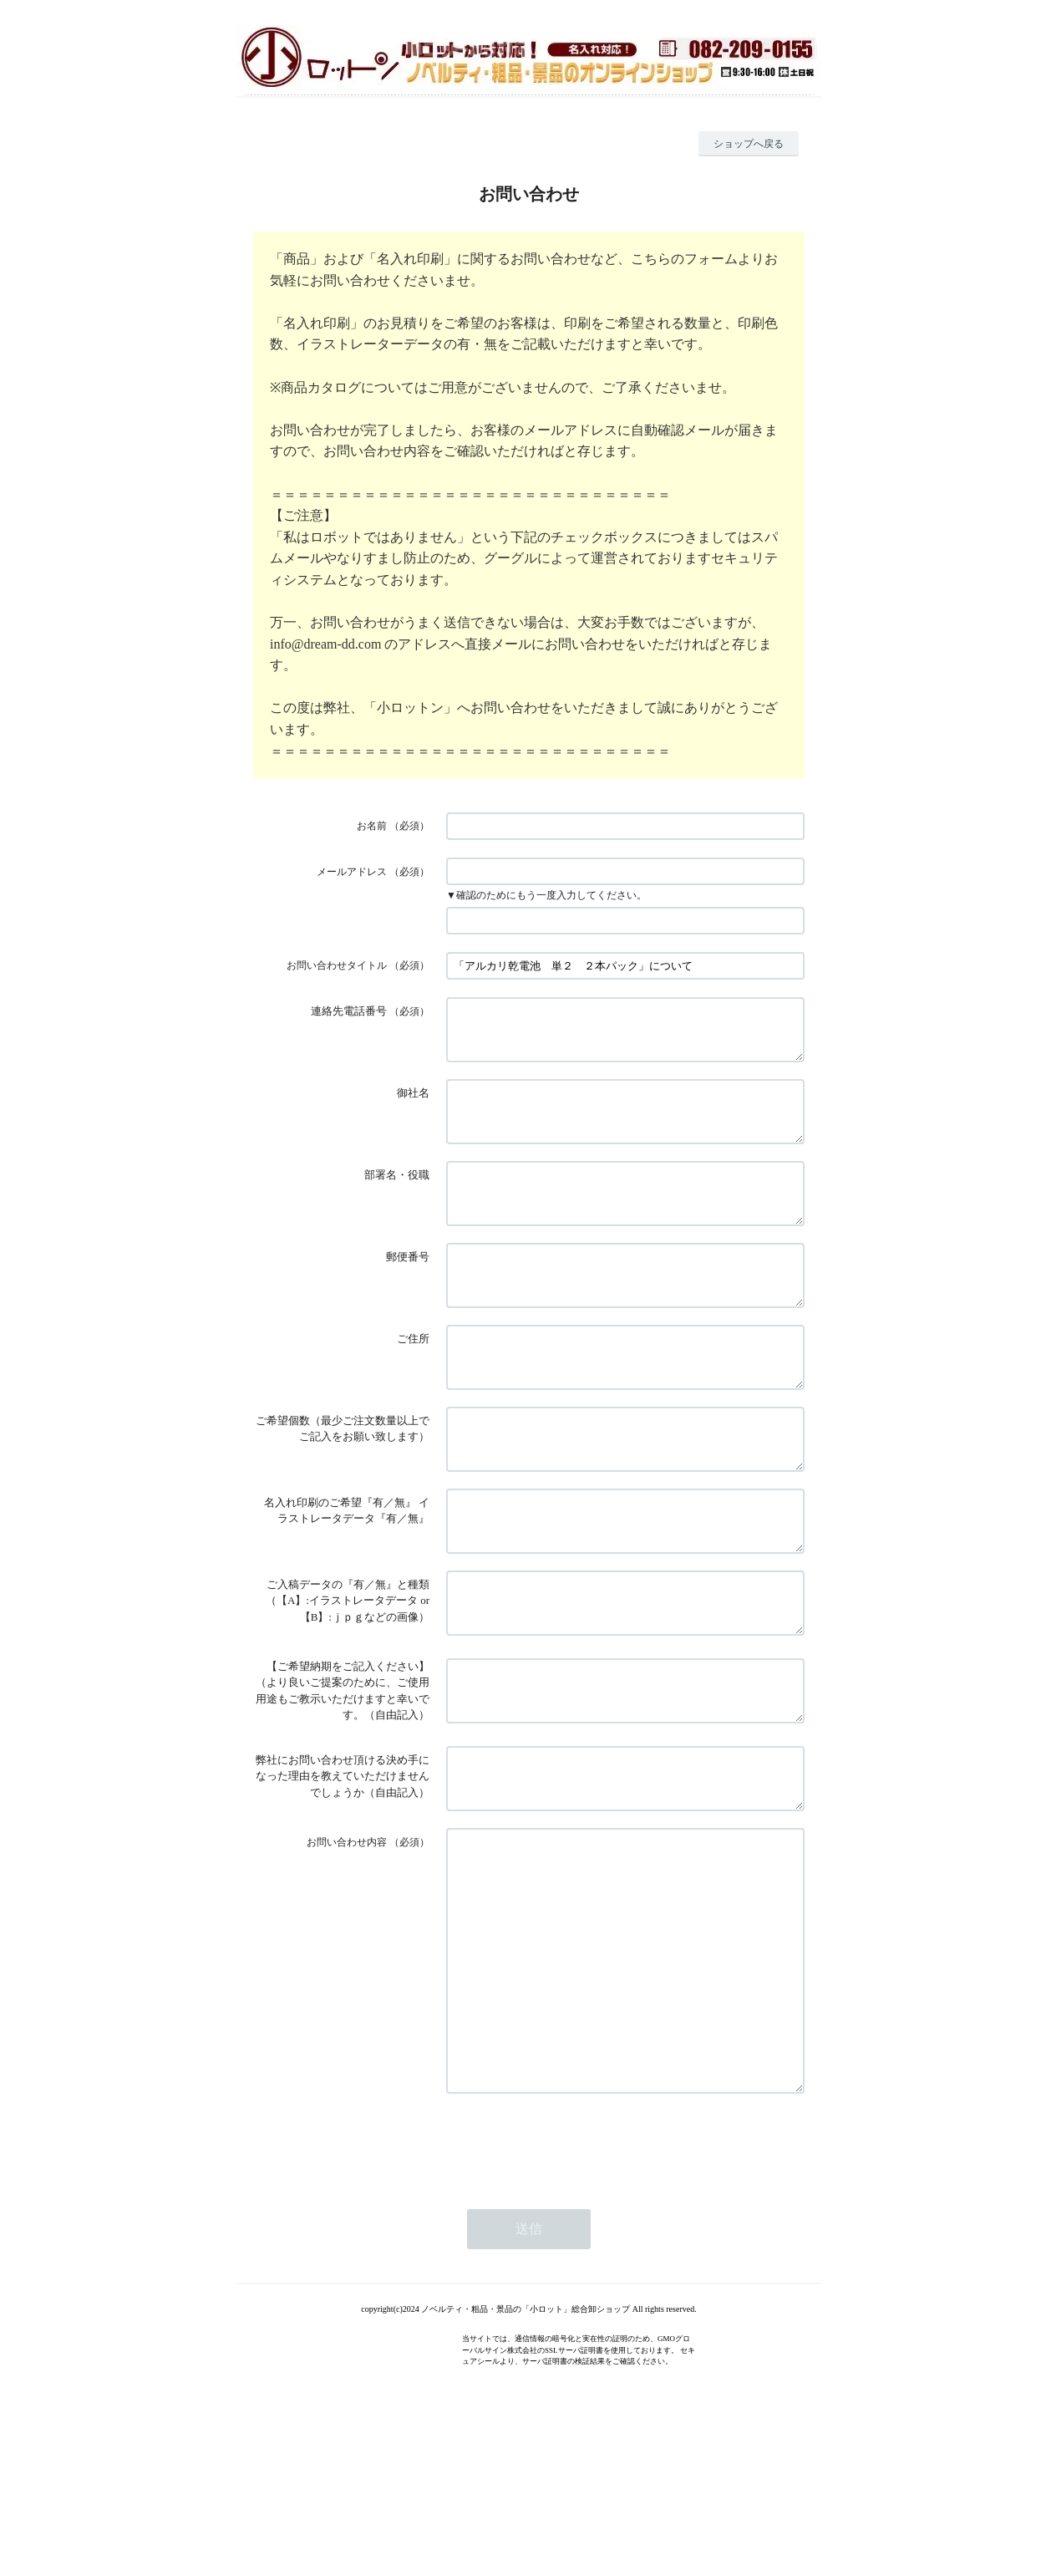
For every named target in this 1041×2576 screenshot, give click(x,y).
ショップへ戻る (748, 144)
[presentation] (573, 2283)
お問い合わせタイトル (337, 965)
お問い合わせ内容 (347, 1932)
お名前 (372, 826)
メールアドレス (352, 872)
